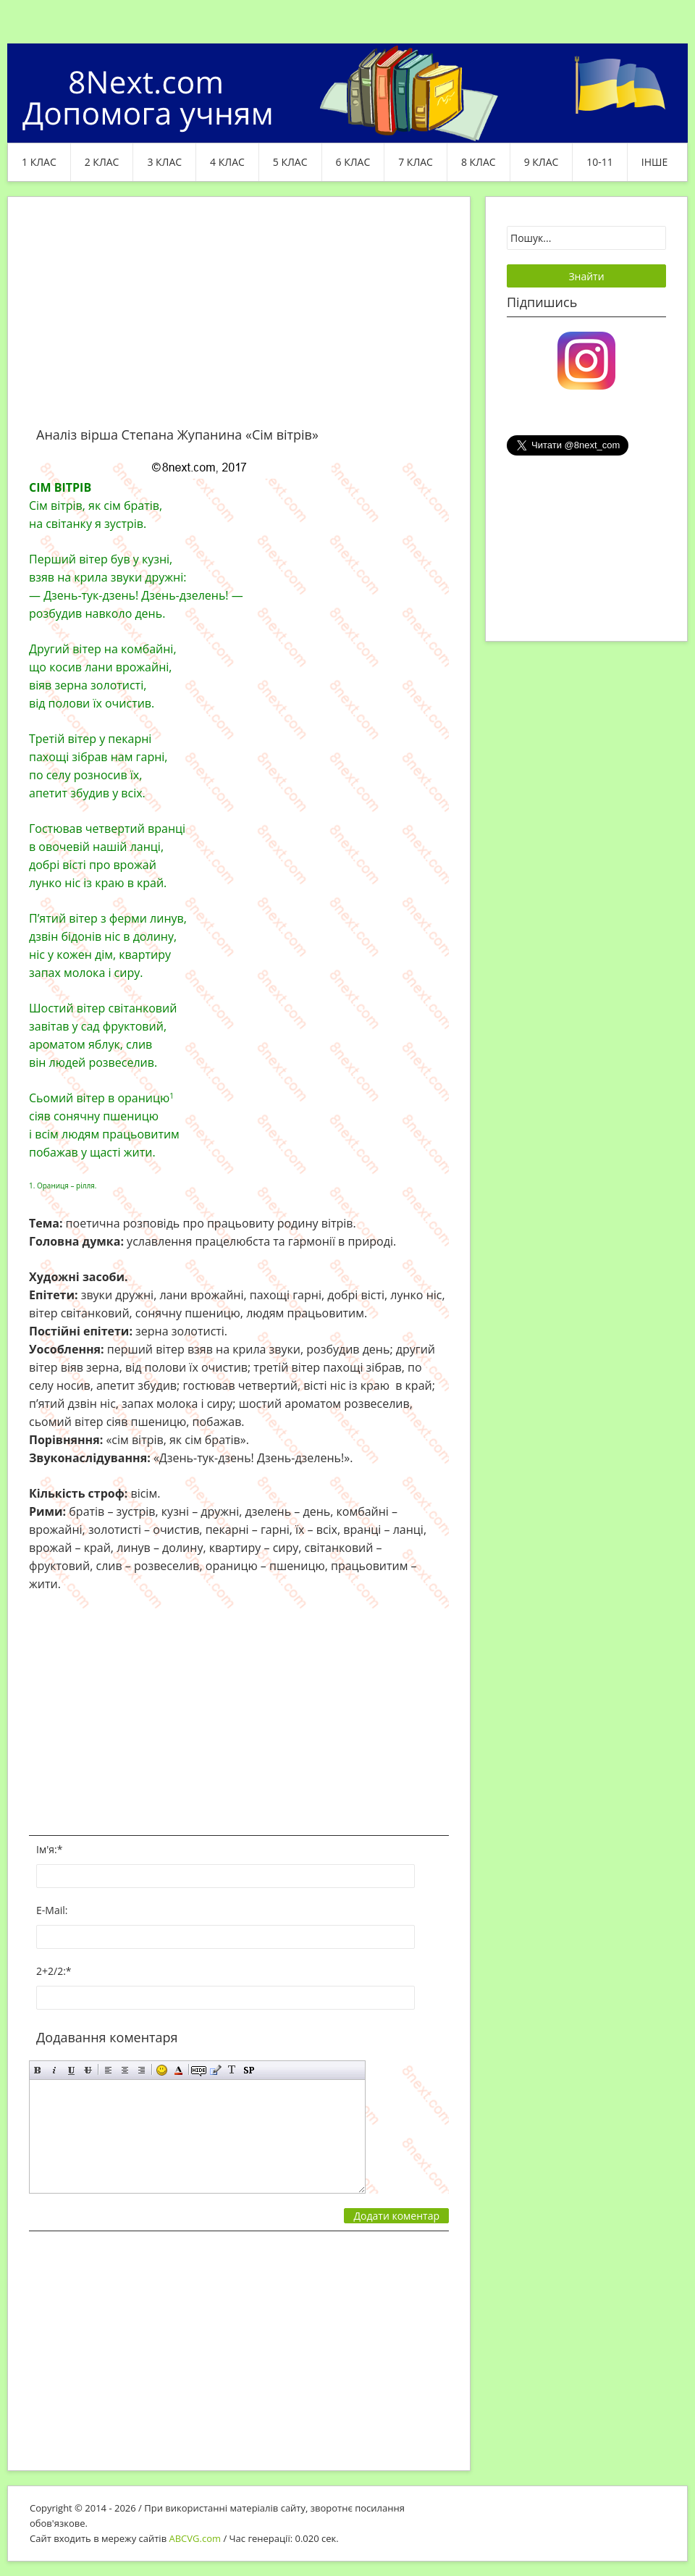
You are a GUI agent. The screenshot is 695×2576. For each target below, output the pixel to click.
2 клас (102, 162)
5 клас (290, 162)
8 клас (478, 162)
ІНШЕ (654, 162)
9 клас (541, 162)
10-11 (599, 162)
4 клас (227, 162)
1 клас (39, 162)
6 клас (353, 162)
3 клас (164, 162)
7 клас (415, 162)
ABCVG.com (195, 2538)
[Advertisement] (239, 320)
